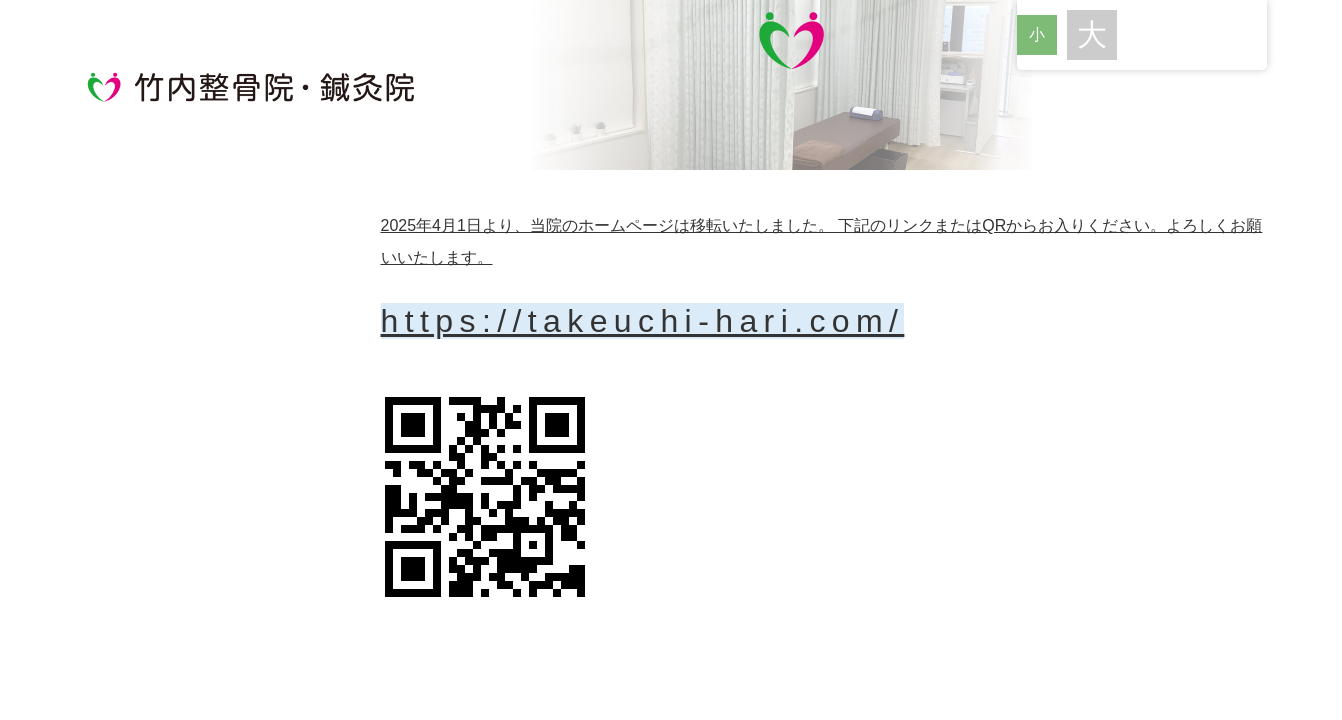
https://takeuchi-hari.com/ (643, 321)
